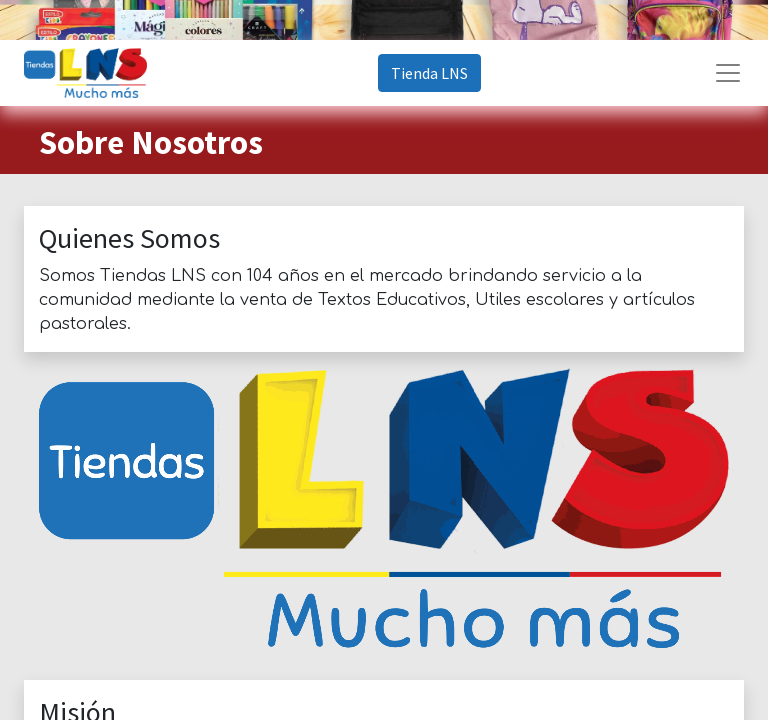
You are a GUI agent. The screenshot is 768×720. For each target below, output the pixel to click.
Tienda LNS (429, 73)
